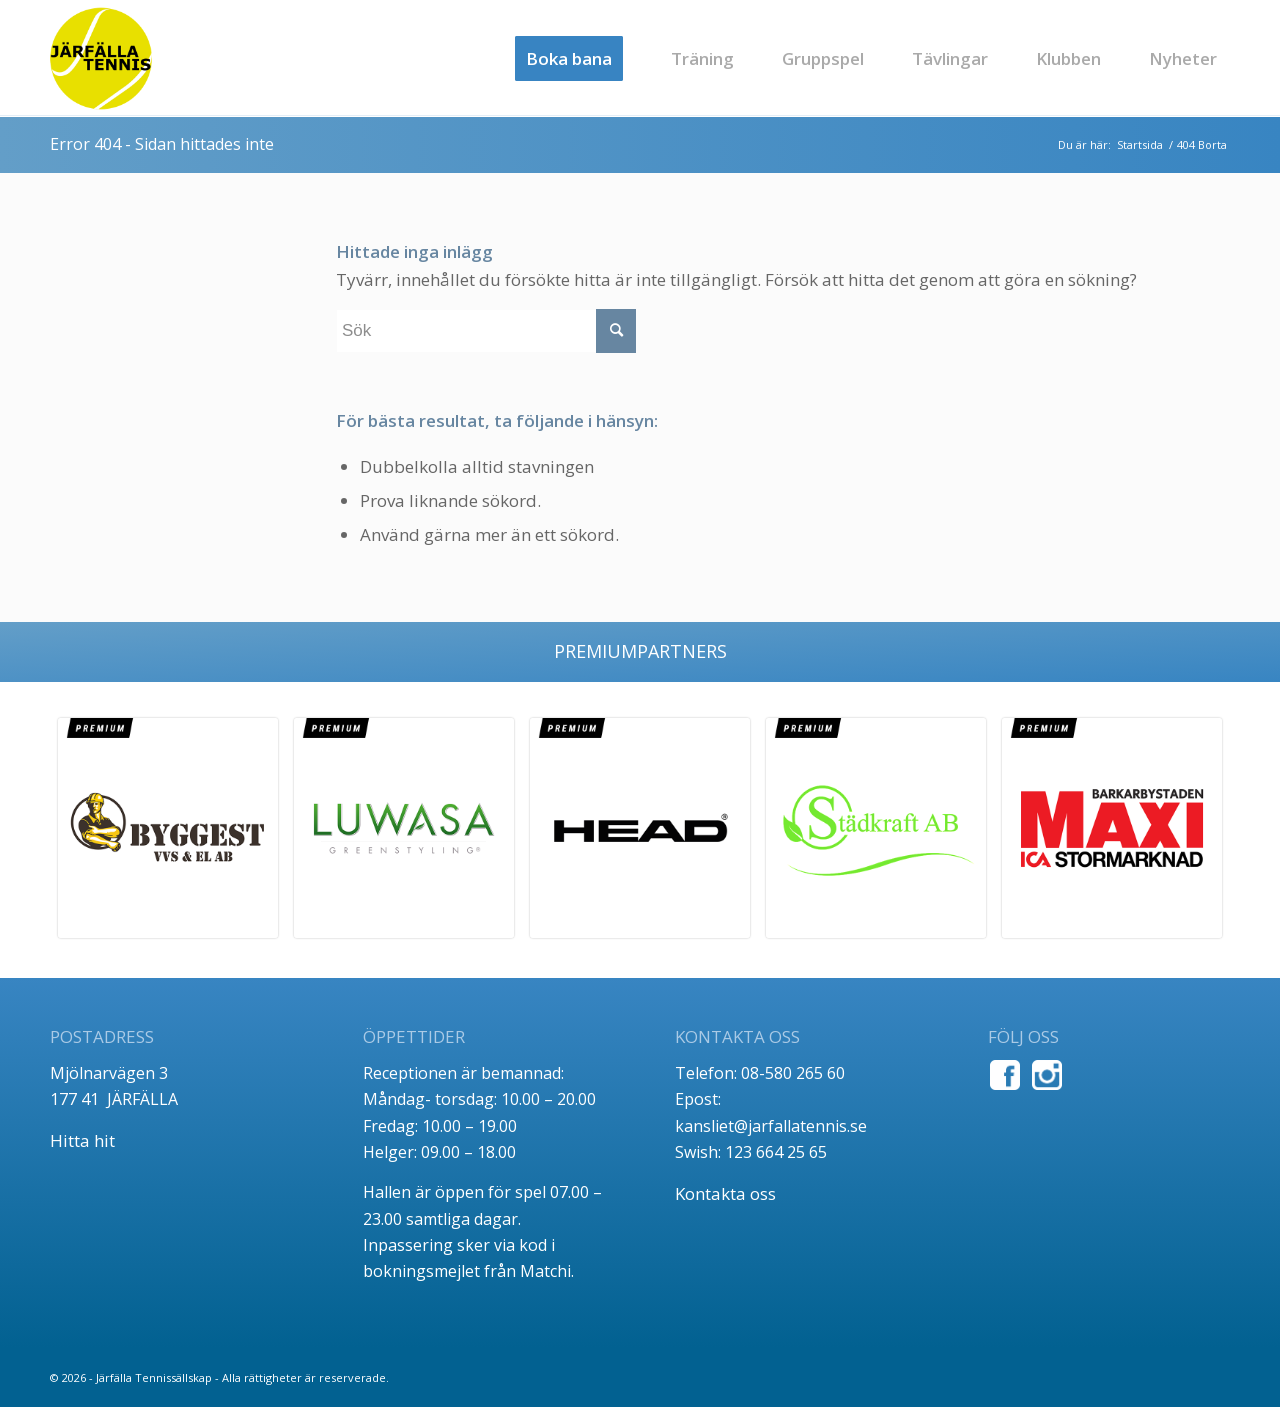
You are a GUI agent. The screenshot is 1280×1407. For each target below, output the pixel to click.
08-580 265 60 (793, 1073)
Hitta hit (82, 1140)
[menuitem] (569, 58)
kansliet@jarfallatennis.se (771, 1126)
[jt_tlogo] (101, 58)
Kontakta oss (725, 1193)
